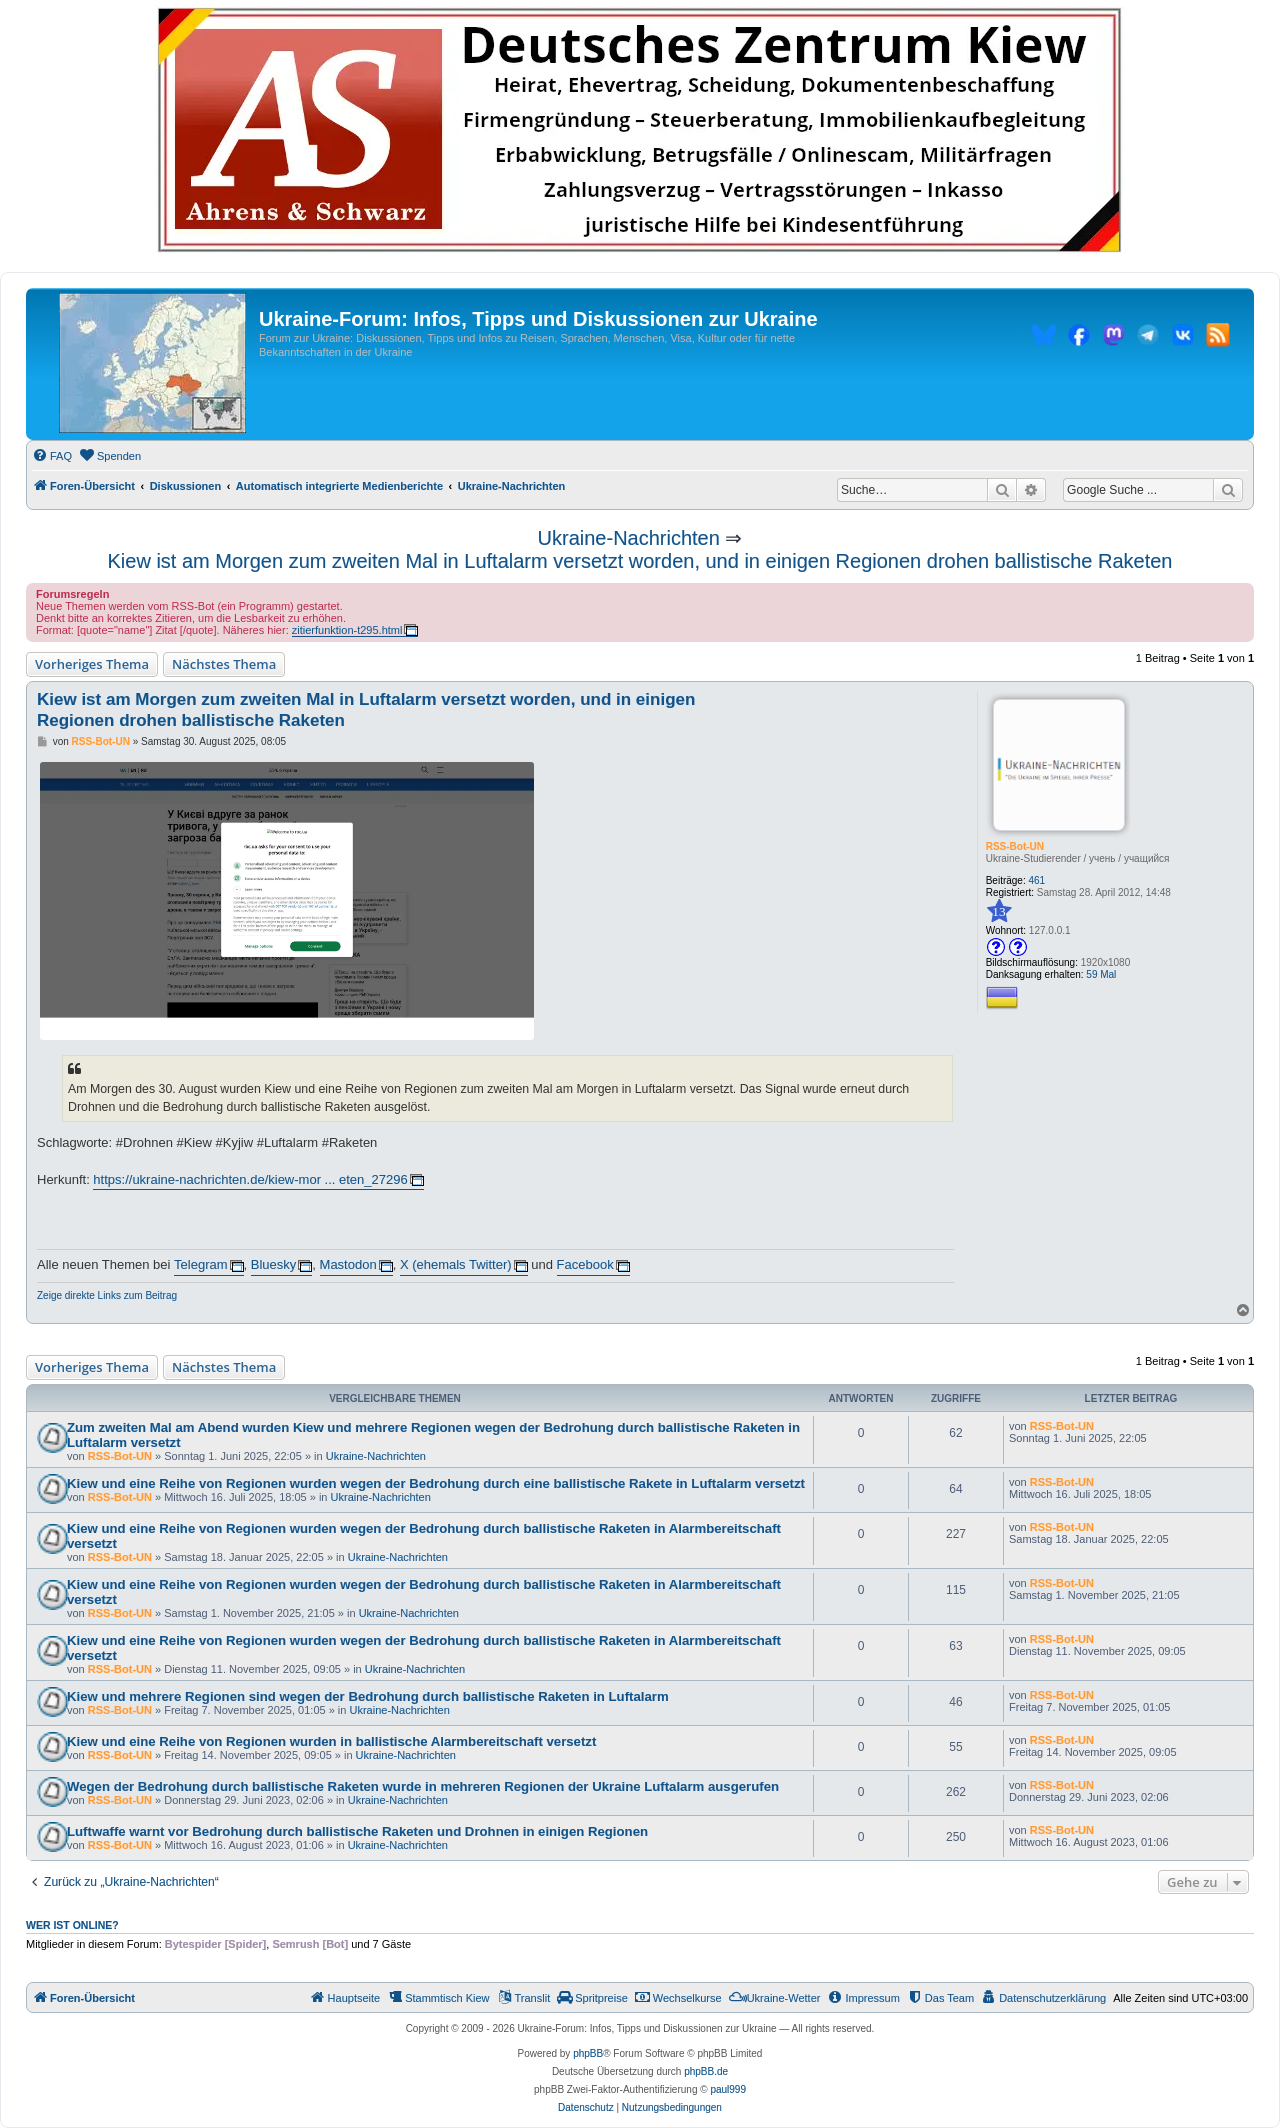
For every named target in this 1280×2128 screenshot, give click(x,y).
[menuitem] (52, 456)
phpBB (588, 2053)
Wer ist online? (72, 1925)
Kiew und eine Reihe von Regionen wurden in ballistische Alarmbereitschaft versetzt (331, 1741)
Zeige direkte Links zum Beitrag (107, 1295)
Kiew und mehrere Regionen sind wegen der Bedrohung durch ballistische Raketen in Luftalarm (368, 1696)
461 (1037, 880)
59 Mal (1101, 974)
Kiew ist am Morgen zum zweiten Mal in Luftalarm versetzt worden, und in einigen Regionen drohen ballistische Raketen (640, 561)
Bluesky (274, 1264)
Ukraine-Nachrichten (629, 538)
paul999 (728, 2089)
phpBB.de (706, 2071)
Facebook (585, 1264)
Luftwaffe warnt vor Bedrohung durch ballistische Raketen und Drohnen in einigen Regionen (357, 1831)
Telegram (200, 1264)
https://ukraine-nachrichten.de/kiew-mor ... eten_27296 (250, 1179)
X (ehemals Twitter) (456, 1264)
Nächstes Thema (224, 664)
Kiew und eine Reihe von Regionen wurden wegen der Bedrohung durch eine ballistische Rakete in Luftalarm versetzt (436, 1483)
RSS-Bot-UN (1015, 846)
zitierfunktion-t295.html (347, 630)
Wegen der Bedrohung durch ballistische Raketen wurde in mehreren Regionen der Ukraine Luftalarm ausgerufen (423, 1786)
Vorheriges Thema (92, 664)
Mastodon (348, 1264)
